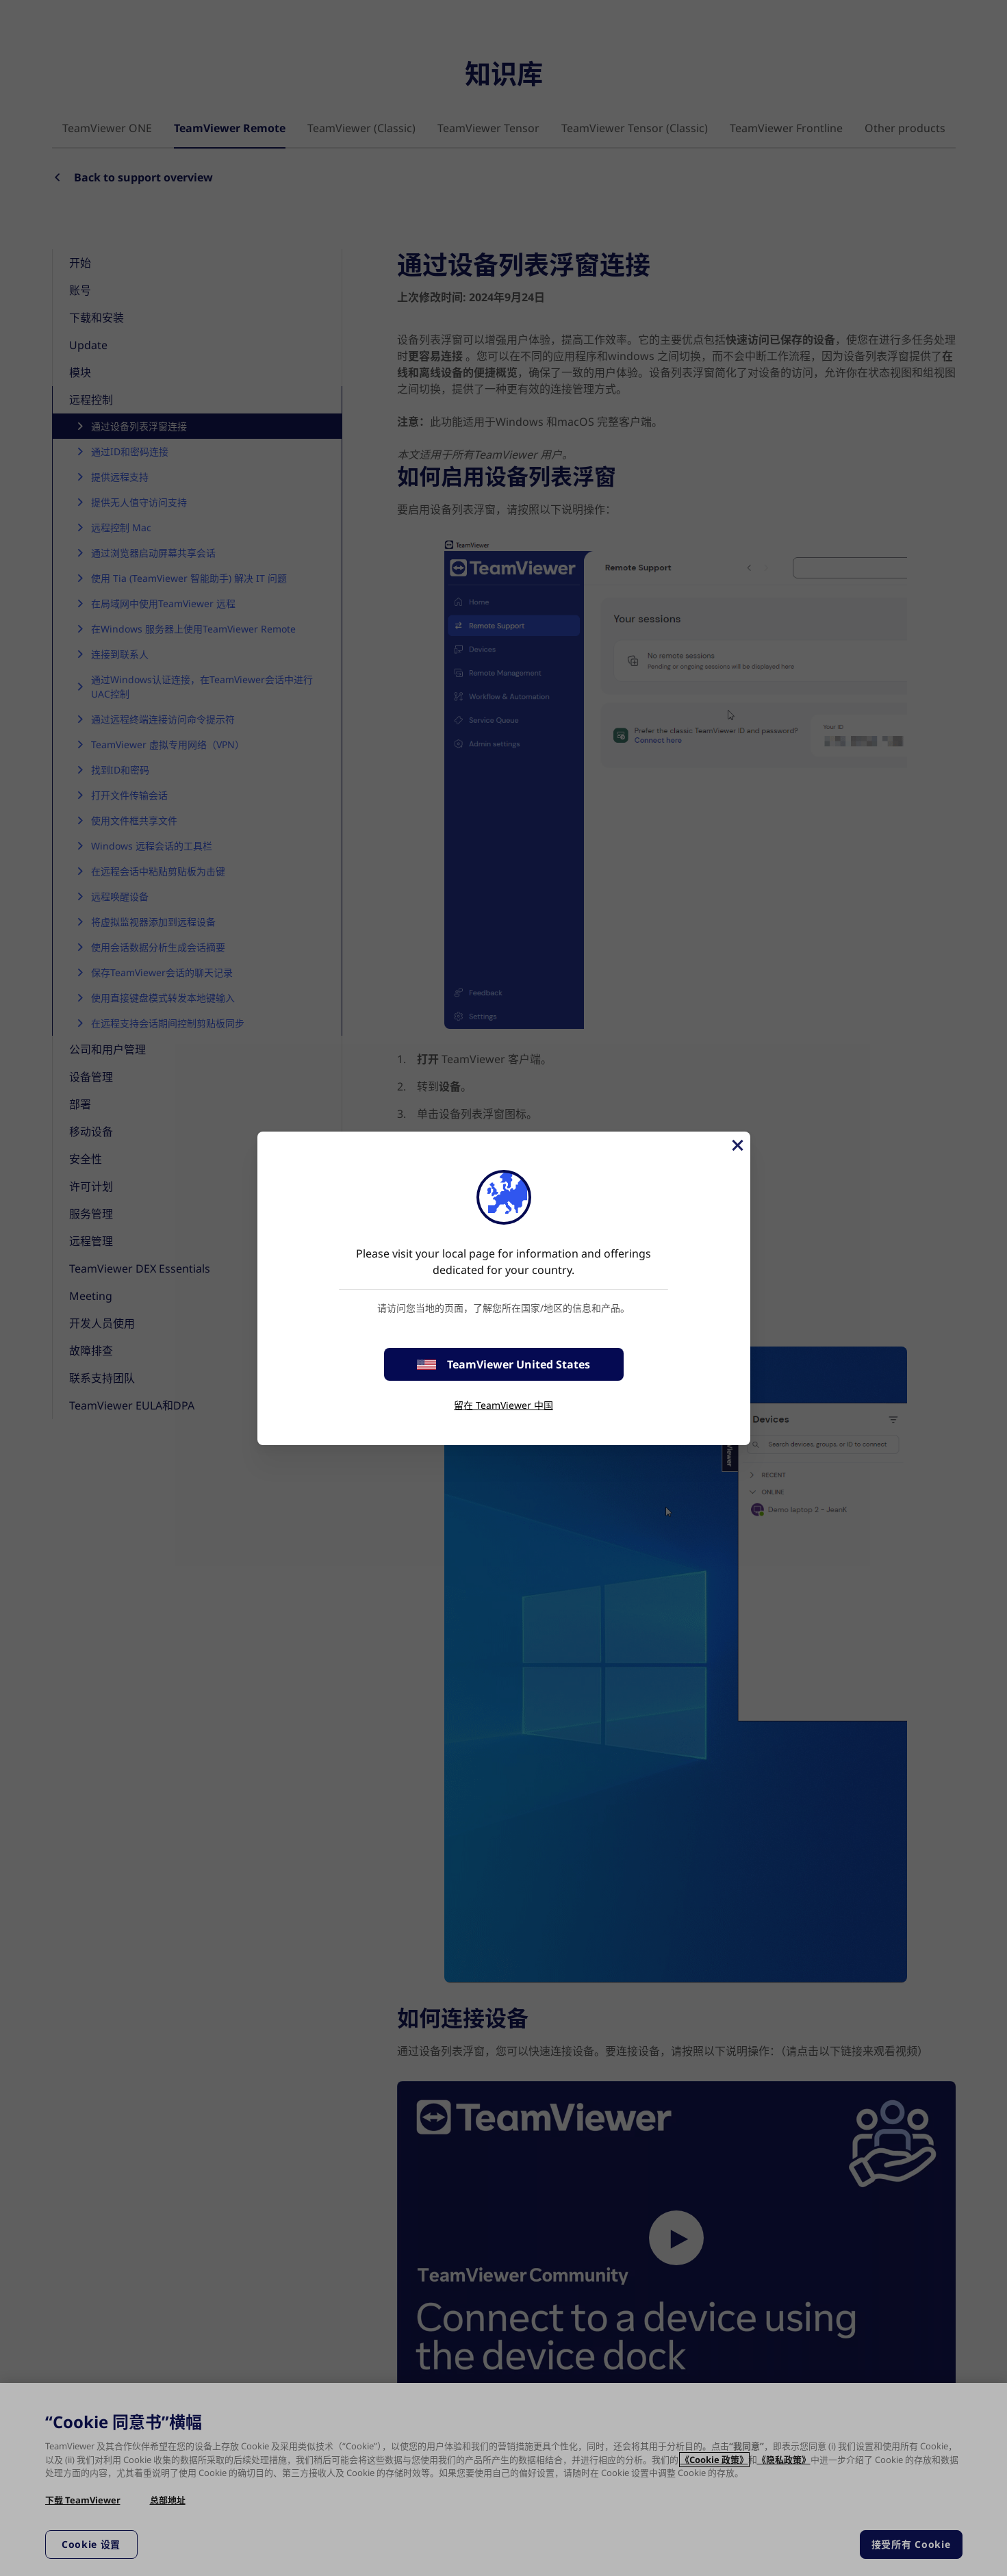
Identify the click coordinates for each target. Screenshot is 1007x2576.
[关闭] (736, 1145)
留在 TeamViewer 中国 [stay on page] (503, 1405)
